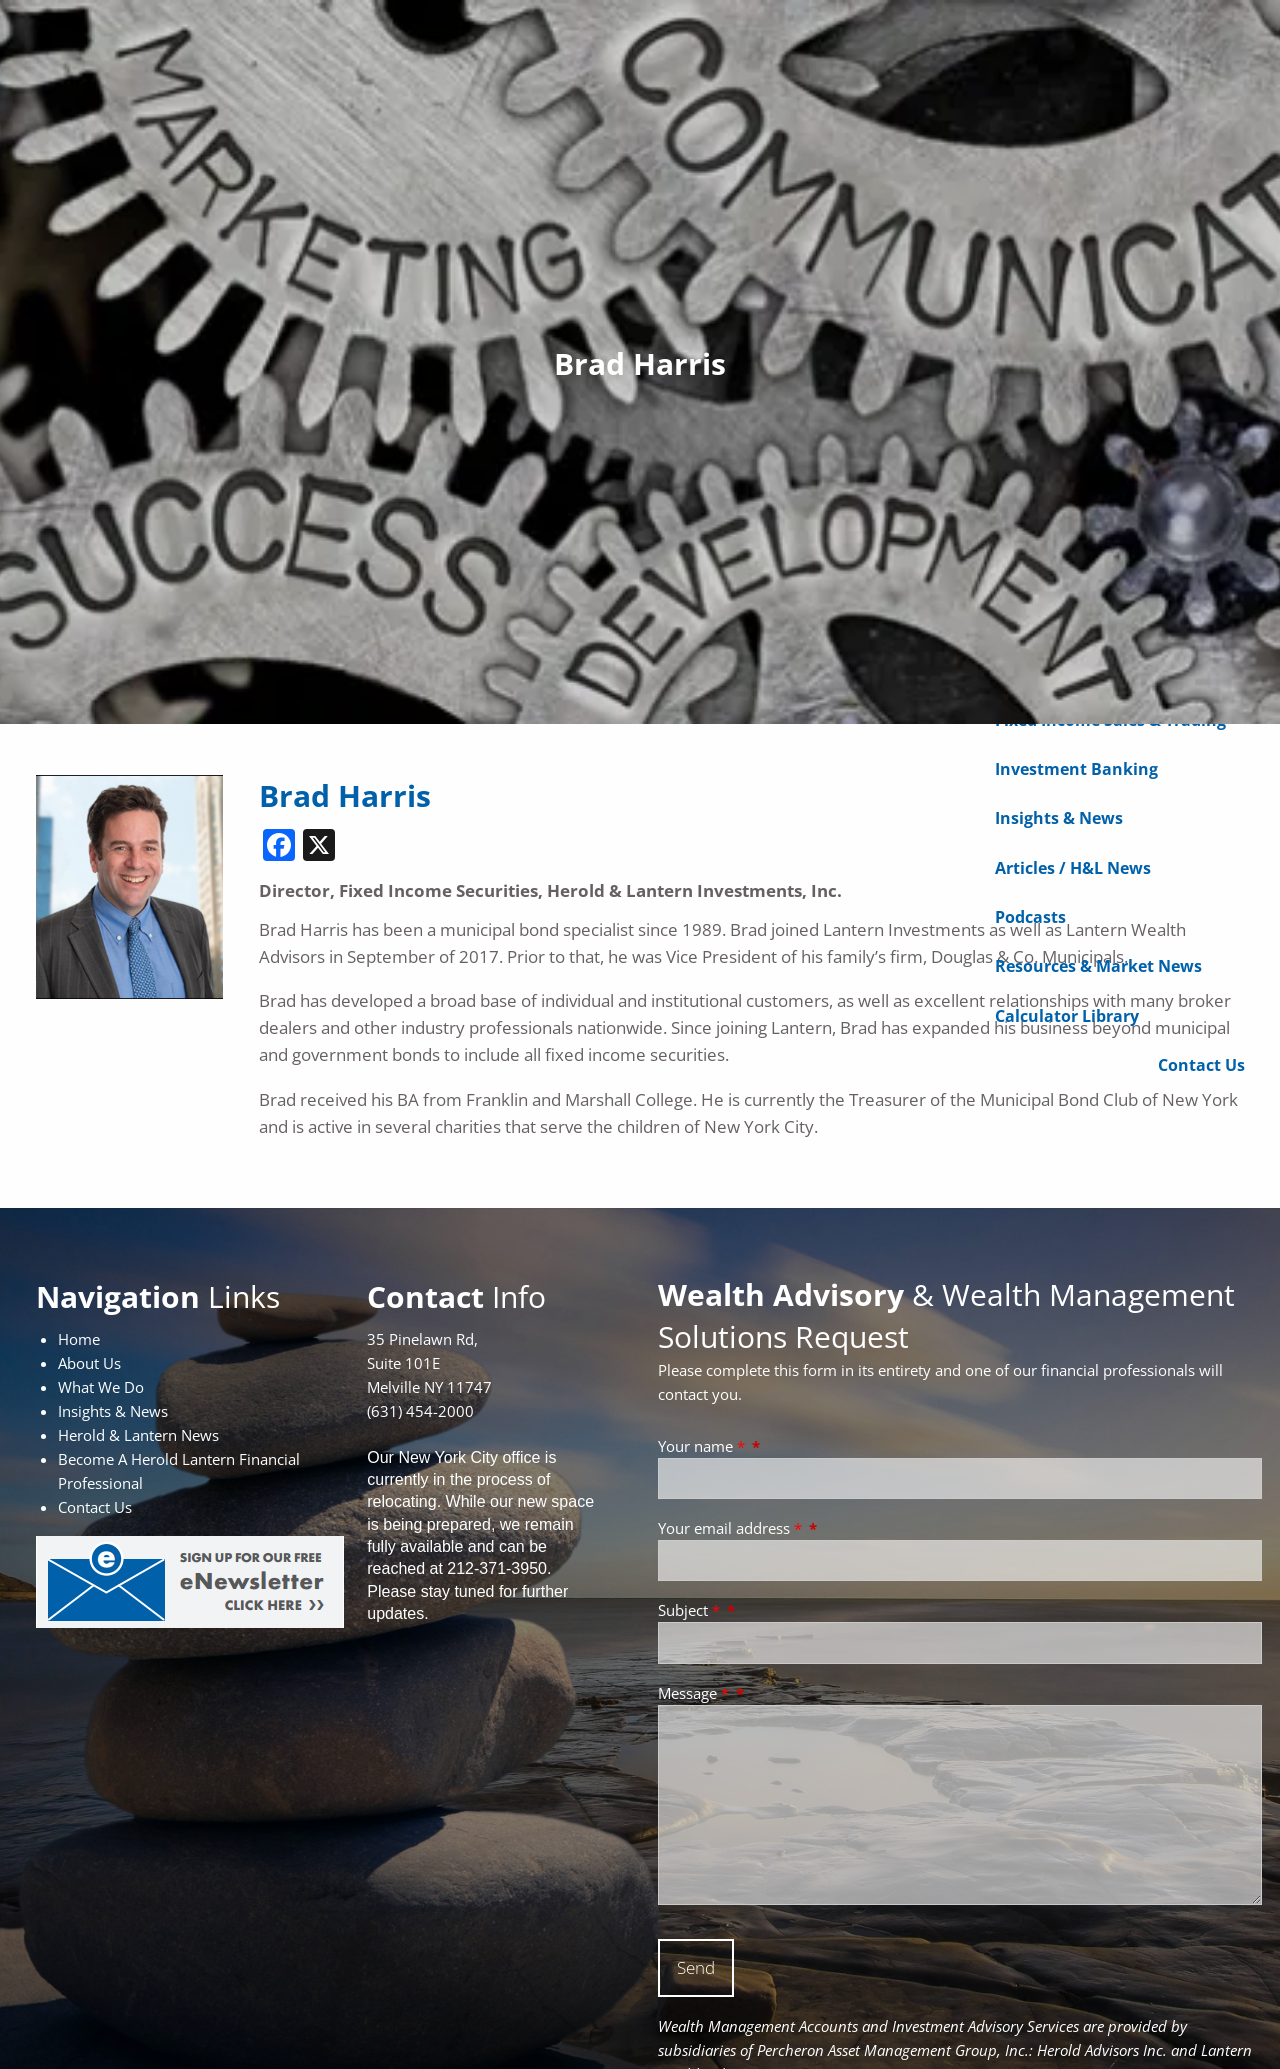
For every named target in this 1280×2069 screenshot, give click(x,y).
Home (79, 1339)
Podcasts (1030, 920)
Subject (691, 1610)
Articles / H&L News (1073, 870)
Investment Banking (1076, 772)
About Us (89, 1363)
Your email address (732, 1528)
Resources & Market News (1098, 969)
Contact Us (1201, 1068)
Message (695, 1693)
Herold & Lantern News (138, 1435)
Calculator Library (1067, 1018)
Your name (703, 1446)
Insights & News (1059, 821)
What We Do (101, 1387)
